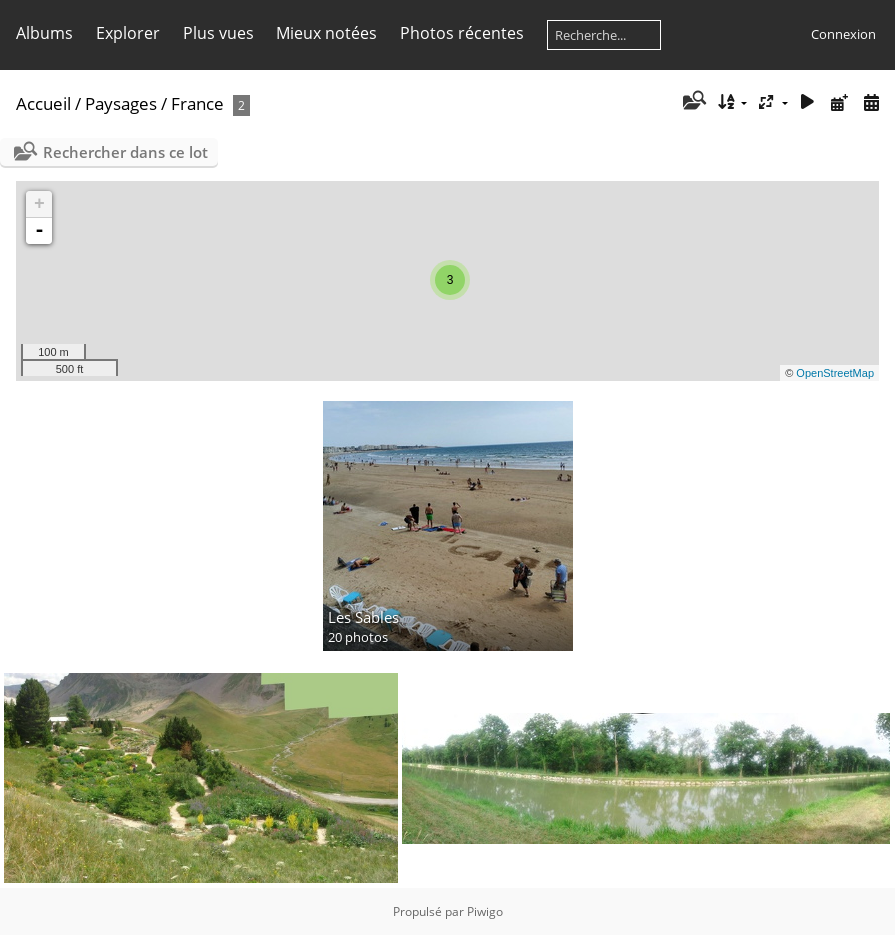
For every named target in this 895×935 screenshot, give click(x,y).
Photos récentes (462, 33)
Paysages (121, 103)
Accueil (43, 103)
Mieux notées (326, 33)
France (197, 103)
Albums (44, 33)
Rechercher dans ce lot (125, 152)
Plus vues (218, 33)
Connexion (843, 34)
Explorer (128, 33)
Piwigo (485, 911)
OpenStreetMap (835, 373)
